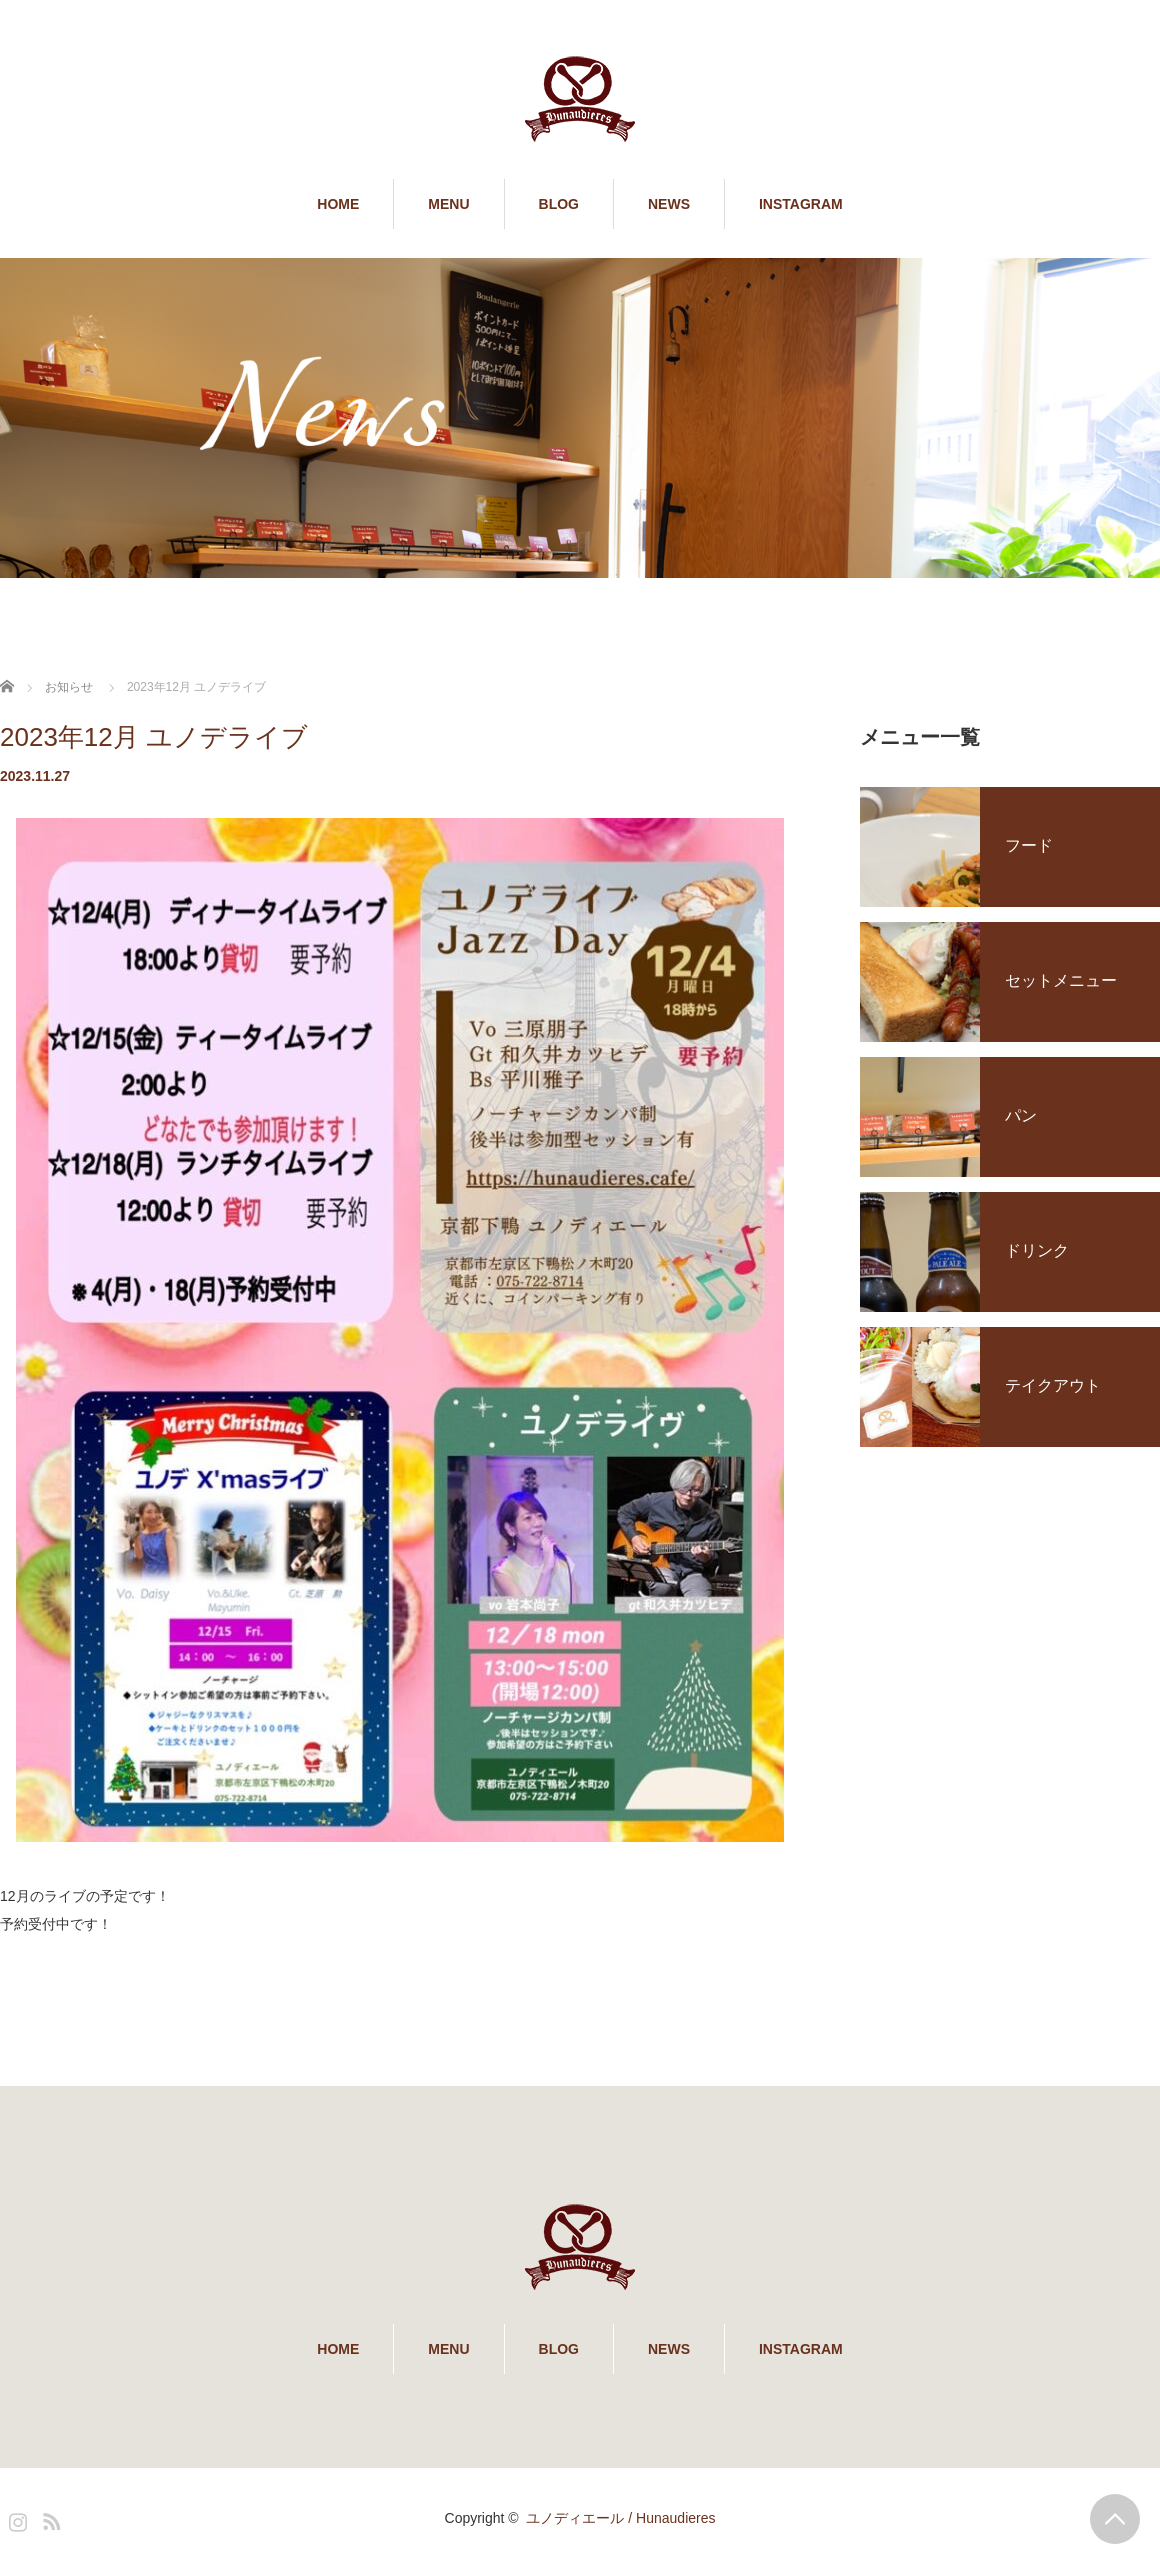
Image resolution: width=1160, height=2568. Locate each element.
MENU (448, 204)
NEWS (669, 204)
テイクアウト (1053, 1385)
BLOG (559, 204)
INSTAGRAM (801, 204)
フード (1029, 845)
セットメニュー (1061, 980)
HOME (338, 204)
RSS (49, 2518)
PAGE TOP (1115, 2519)
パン (1021, 1115)
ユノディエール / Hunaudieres (620, 2518)
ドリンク (1037, 1250)
